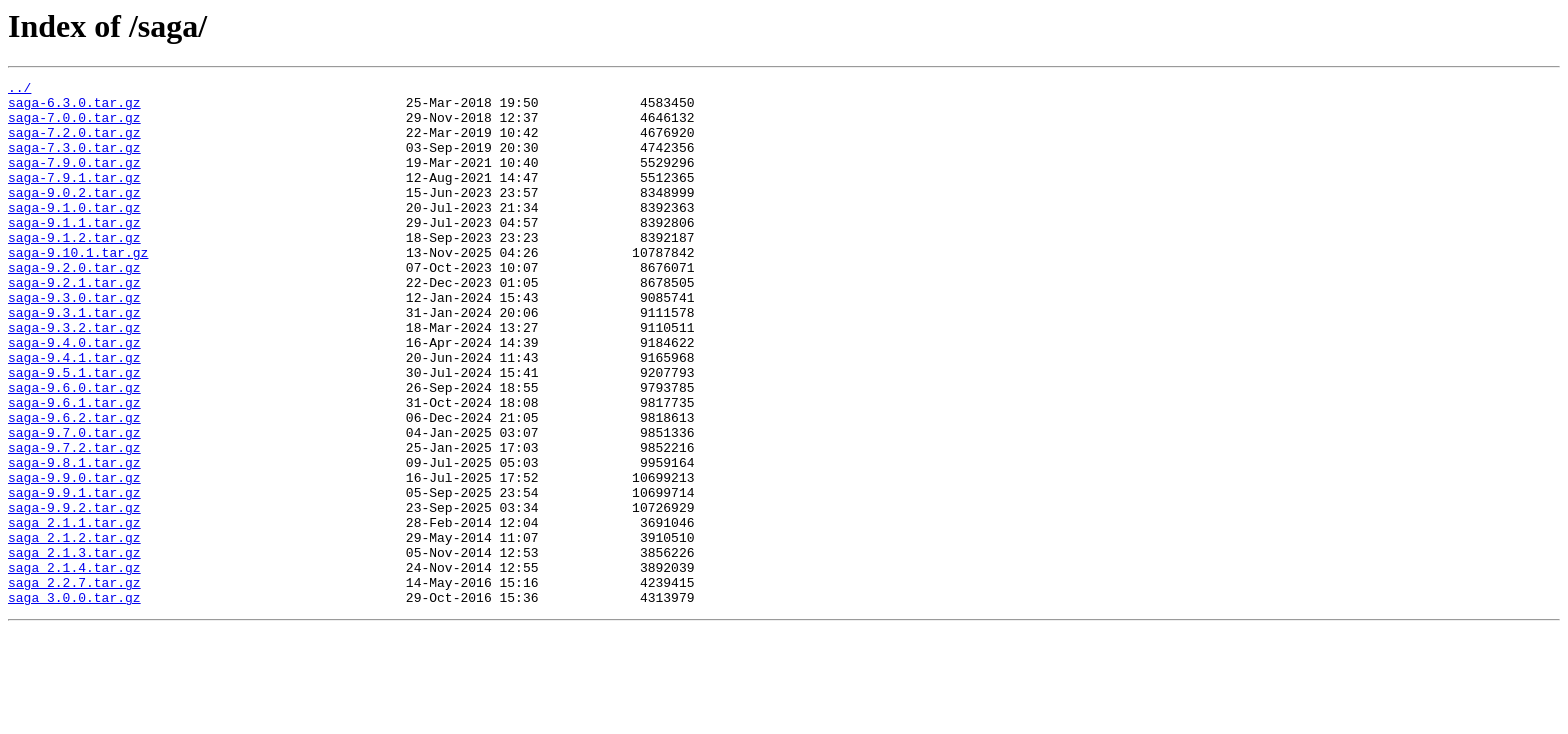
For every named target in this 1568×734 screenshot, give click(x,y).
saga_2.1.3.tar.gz (74, 648)
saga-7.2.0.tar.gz (74, 144)
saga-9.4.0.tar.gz (74, 396)
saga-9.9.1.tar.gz (74, 576)
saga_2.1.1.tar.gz (74, 612)
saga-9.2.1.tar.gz (74, 324)
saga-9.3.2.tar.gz (74, 378)
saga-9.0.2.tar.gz (74, 216)
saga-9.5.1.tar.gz (74, 432)
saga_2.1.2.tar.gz (74, 630)
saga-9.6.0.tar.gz (74, 450)
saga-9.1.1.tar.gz (74, 252)
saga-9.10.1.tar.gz (78, 288)
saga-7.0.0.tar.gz (74, 126)
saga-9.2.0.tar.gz (74, 306)
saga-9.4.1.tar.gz (74, 414)
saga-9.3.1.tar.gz (74, 360)
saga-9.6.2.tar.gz (74, 486)
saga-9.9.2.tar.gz (74, 594)
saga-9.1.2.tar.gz (74, 270)
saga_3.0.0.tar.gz (74, 702)
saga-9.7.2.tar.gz (74, 522)
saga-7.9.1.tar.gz (74, 198)
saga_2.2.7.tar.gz (74, 684)
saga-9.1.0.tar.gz (74, 234)
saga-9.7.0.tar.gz (74, 504)
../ (19, 90)
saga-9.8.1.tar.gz (74, 540)
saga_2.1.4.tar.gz (74, 666)
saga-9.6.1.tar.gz (74, 468)
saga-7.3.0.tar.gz (74, 162)
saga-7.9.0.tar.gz (74, 180)
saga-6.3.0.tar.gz (74, 108)
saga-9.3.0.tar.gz (74, 342)
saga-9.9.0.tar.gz (74, 558)
